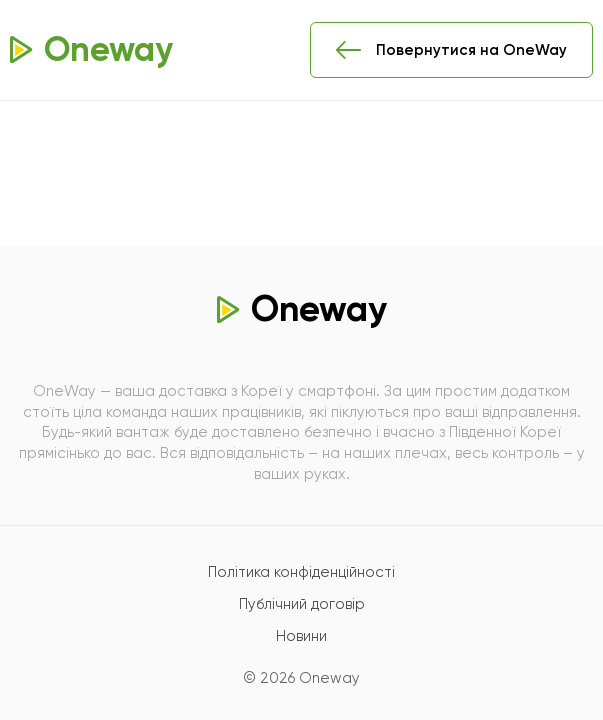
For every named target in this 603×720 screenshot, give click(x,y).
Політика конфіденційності (301, 572)
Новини (301, 636)
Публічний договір (302, 604)
